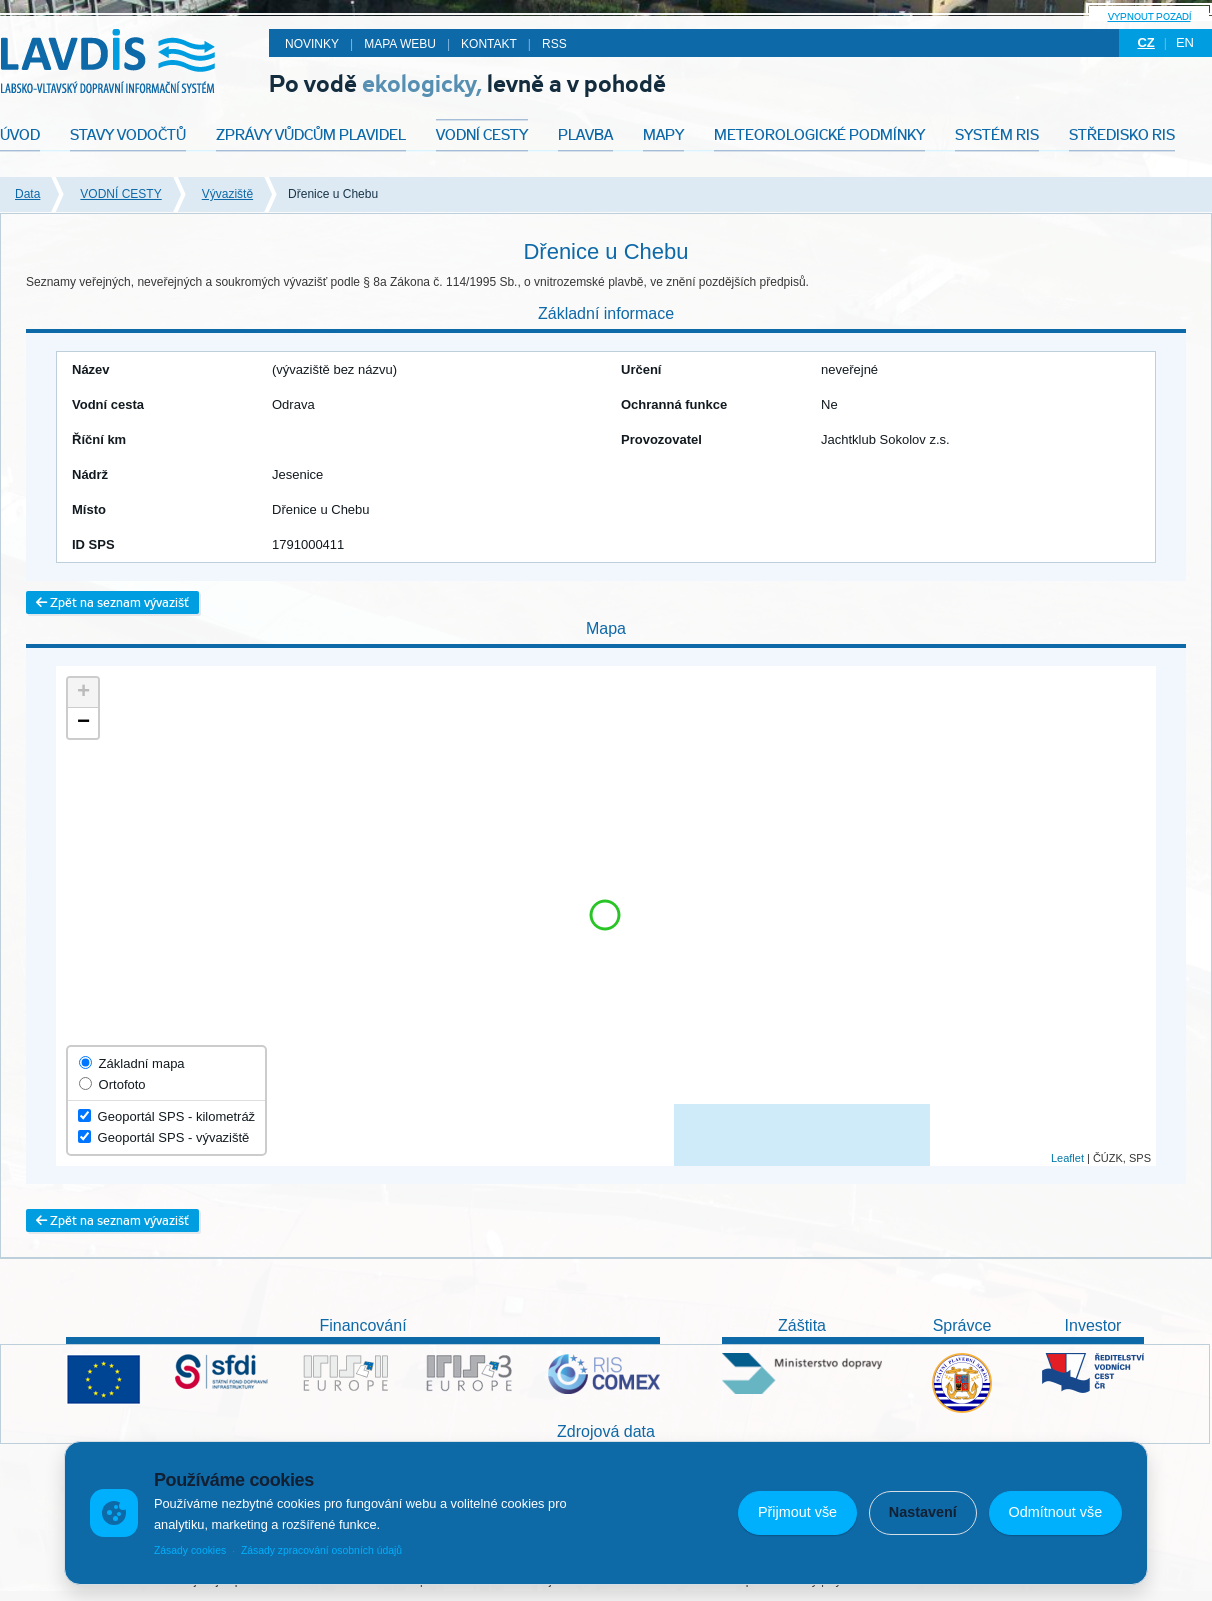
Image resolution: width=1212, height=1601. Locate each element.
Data (27, 194)
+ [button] (83, 693)
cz (1145, 42)
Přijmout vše (797, 1512)
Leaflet (1067, 1158)
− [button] (83, 723)
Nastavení (923, 1512)
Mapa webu (400, 44)
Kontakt (489, 44)
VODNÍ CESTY (120, 194)
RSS (554, 44)
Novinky (312, 44)
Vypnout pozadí (1149, 16)
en (1185, 42)
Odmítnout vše (1056, 1512)
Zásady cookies (190, 1550)
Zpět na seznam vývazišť (112, 602)
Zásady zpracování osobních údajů (321, 1550)
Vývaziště (227, 194)
